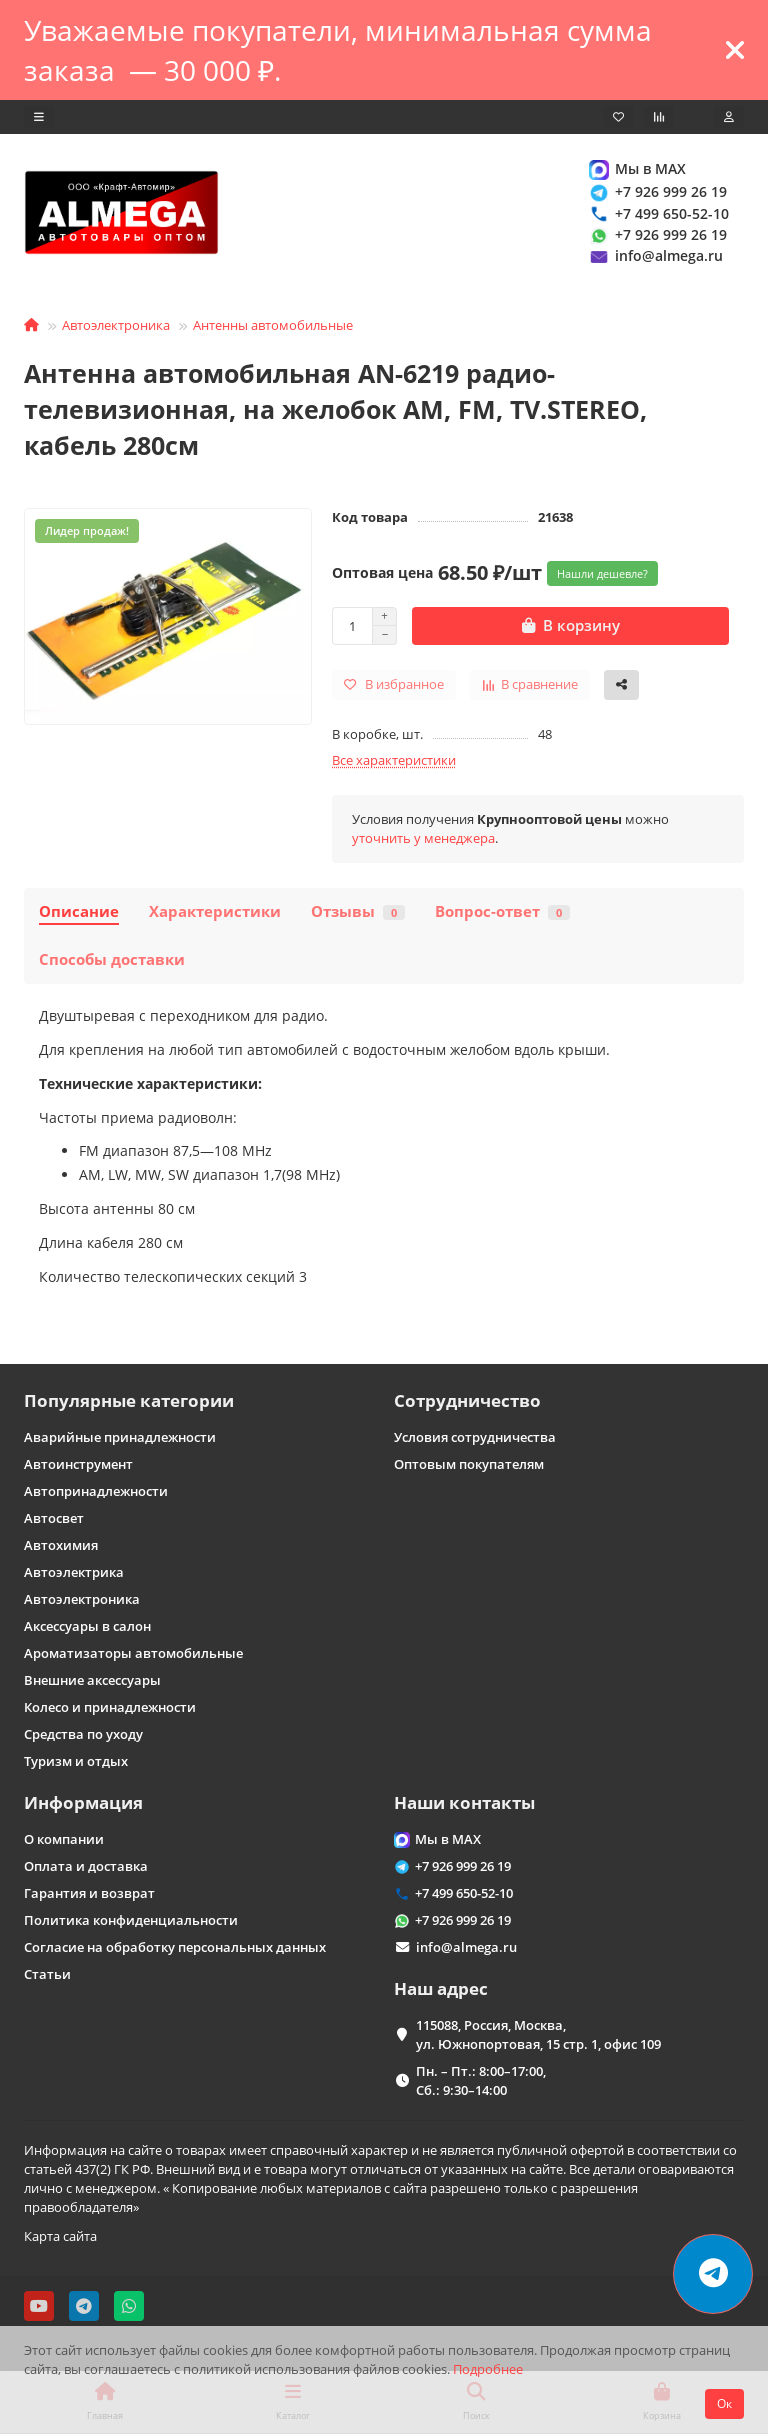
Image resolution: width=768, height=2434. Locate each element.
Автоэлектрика (74, 1572)
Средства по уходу (83, 1734)
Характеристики (215, 912)
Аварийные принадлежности (120, 1437)
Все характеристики (394, 761)
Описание (79, 912)
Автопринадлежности (96, 1491)
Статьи (47, 1974)
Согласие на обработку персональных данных (175, 1947)
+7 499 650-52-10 (658, 213)
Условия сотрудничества (475, 1437)
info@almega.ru (655, 256)
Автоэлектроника (116, 326)
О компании (64, 1839)
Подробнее (488, 2369)
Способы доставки (112, 960)
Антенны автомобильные (273, 326)
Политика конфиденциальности (131, 1920)
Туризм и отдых (76, 1761)
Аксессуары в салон (87, 1626)
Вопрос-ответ (502, 912)
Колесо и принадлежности (110, 1707)
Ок (724, 2403)
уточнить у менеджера (423, 839)
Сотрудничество (467, 1400)
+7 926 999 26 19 (657, 192)
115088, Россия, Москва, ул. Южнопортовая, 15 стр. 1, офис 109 (538, 2034)
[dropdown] (39, 117)
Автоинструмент (78, 1464)
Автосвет (54, 1518)
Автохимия (61, 1545)
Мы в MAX (636, 169)
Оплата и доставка (86, 1866)
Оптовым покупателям (469, 1464)
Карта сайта (60, 2236)
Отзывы (358, 912)
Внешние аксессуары (92, 1680)
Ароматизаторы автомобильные (133, 1653)
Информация (83, 1802)
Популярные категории (129, 1400)
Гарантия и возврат (89, 1893)
